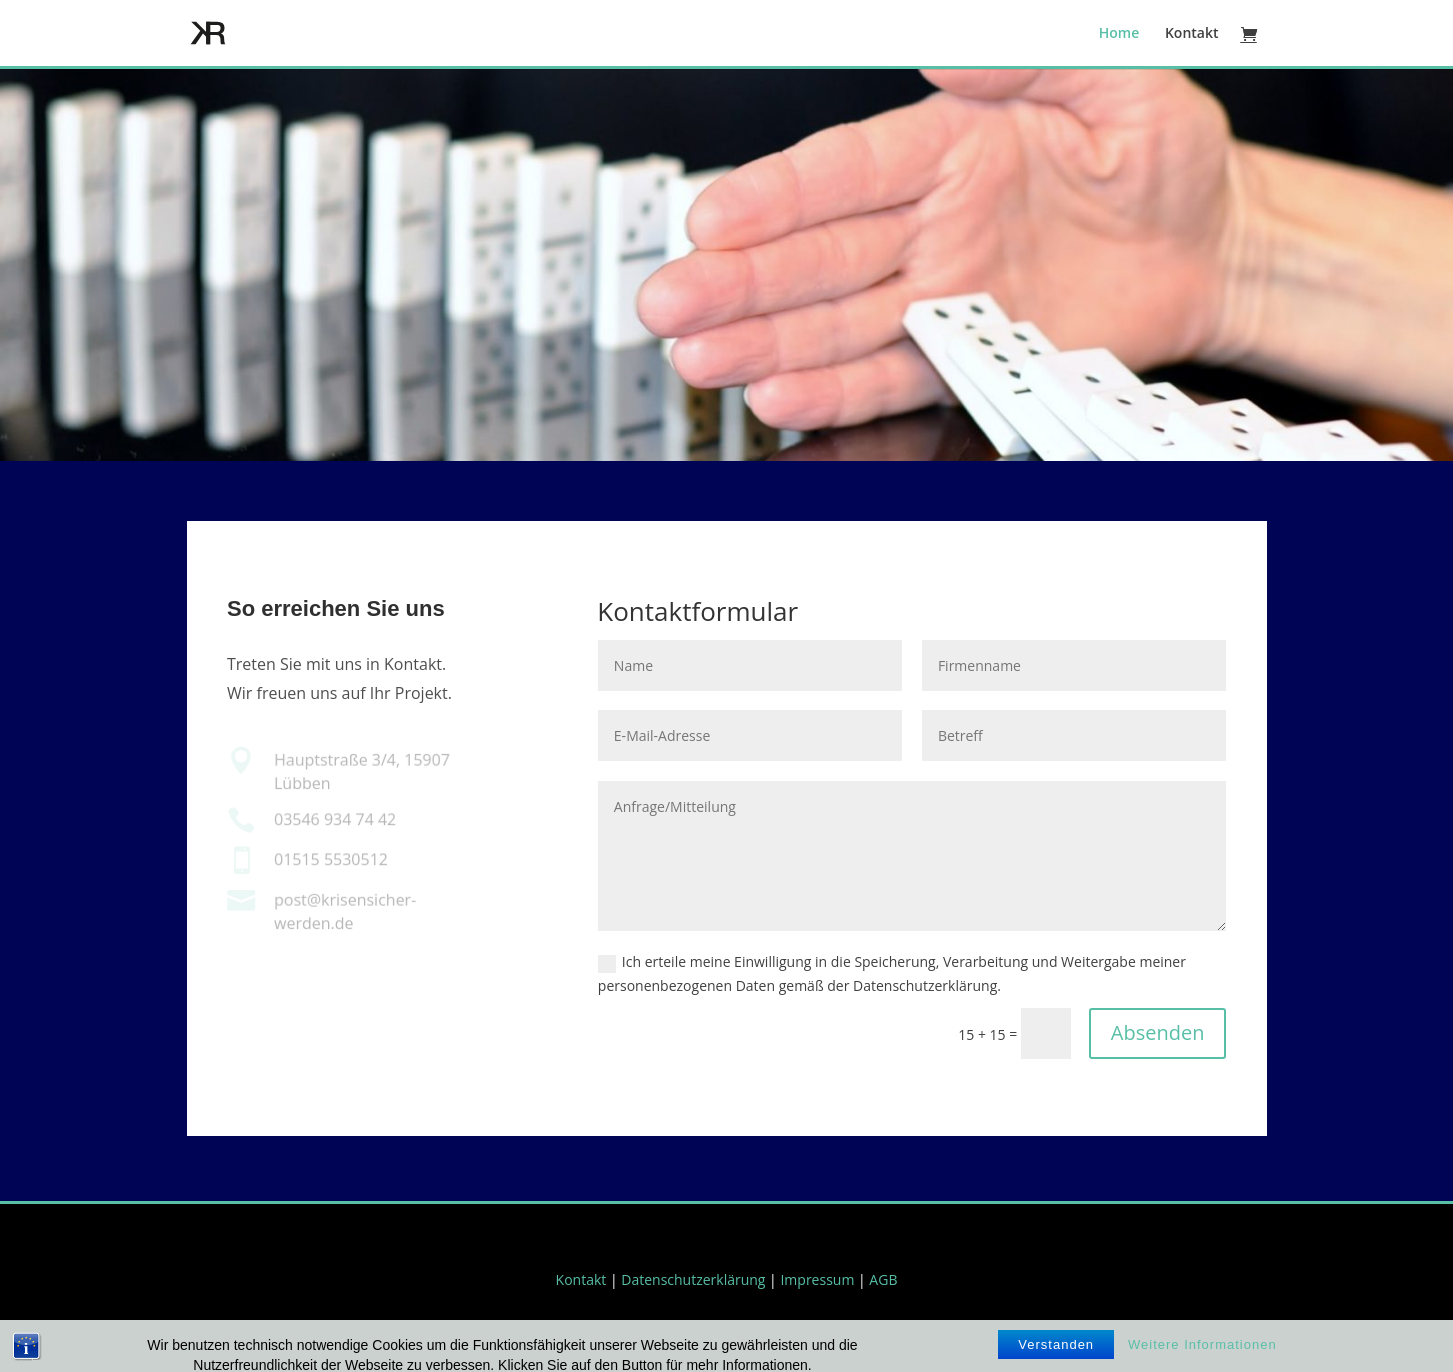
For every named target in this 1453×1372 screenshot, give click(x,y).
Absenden (1158, 1032)
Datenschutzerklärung (693, 1279)
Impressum (817, 1279)
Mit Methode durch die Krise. (727, 331)
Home (1119, 34)
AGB (883, 1279)
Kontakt (1192, 34)
